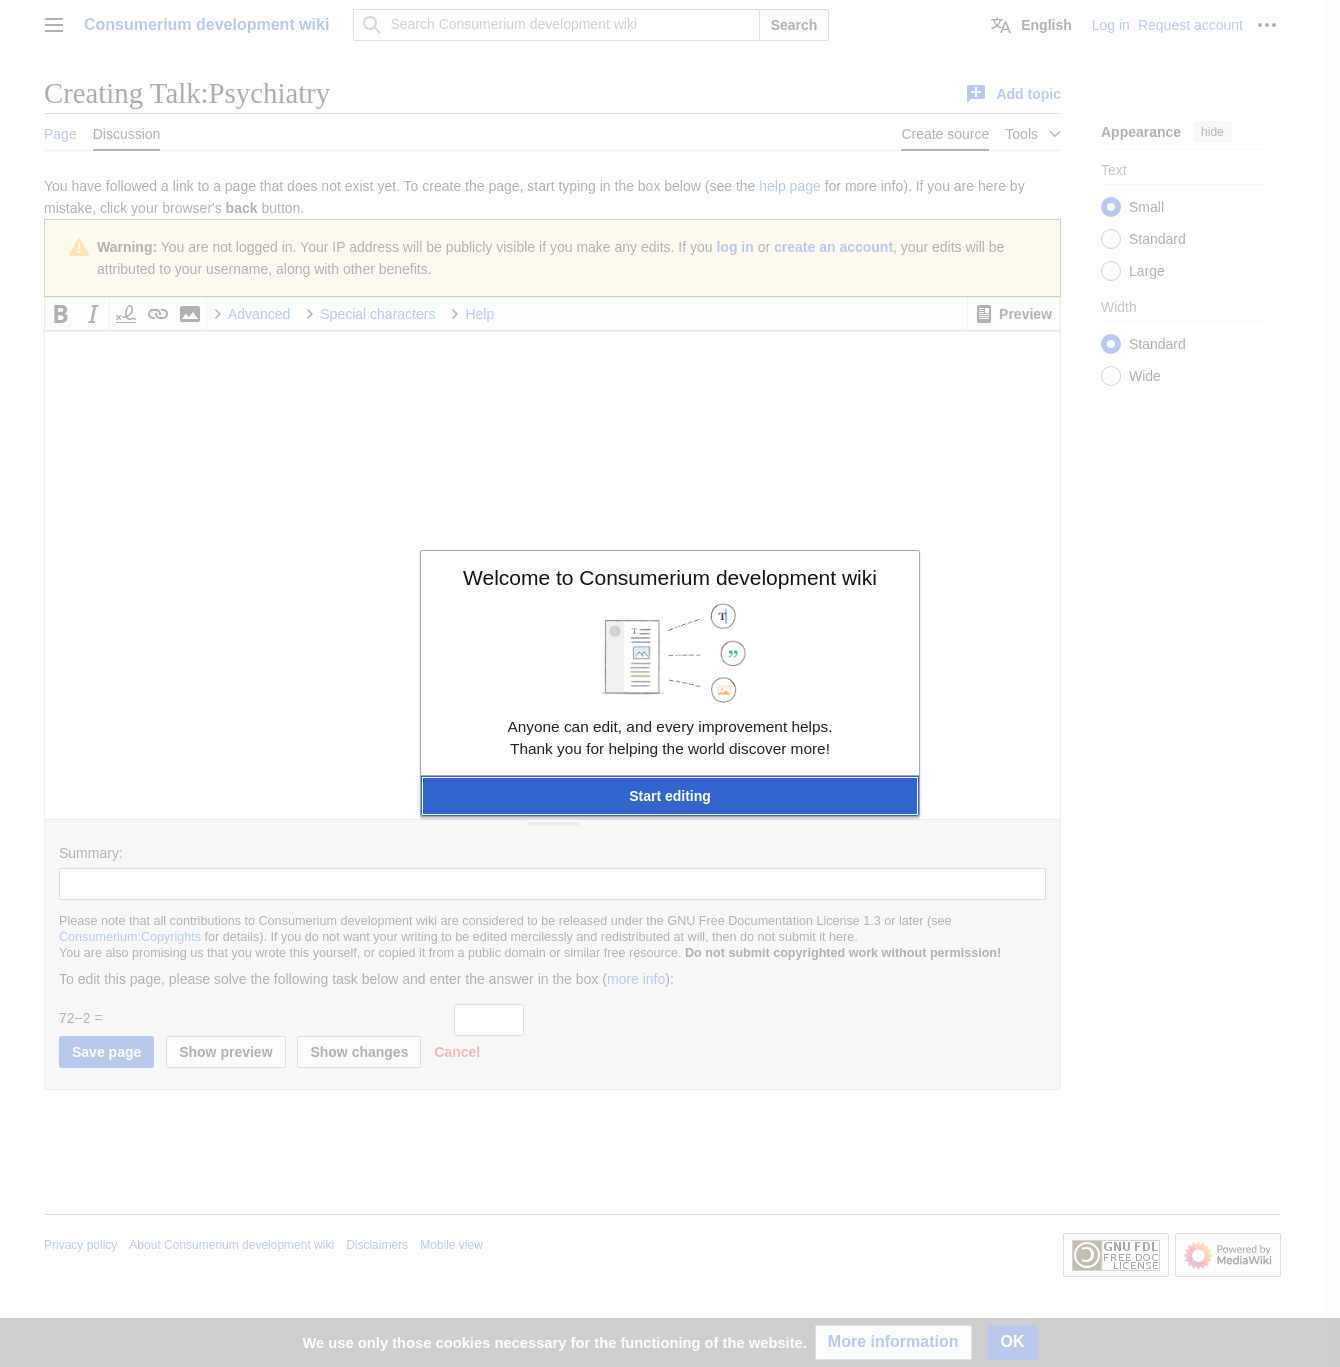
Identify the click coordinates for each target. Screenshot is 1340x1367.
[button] (670, 796)
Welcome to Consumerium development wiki (670, 577)
